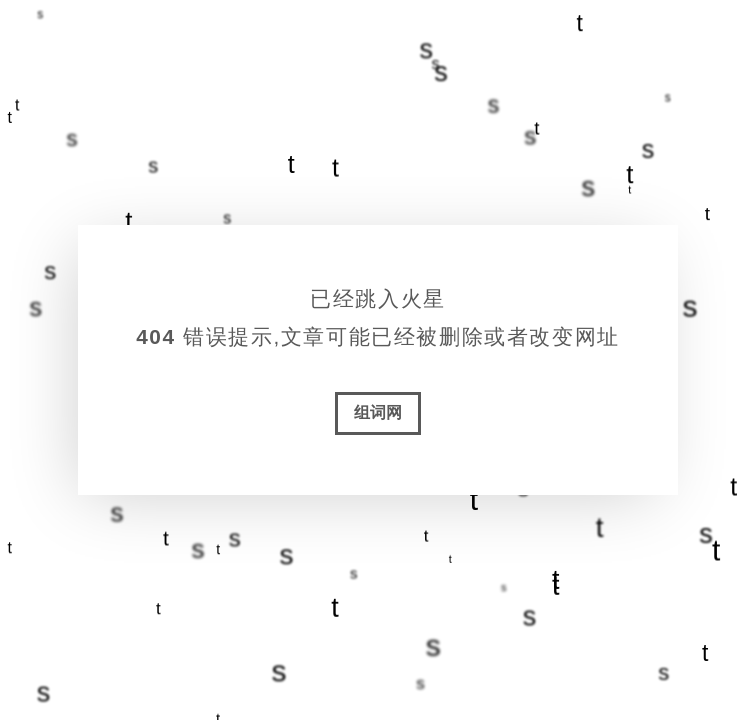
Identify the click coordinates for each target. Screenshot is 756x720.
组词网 (378, 412)
